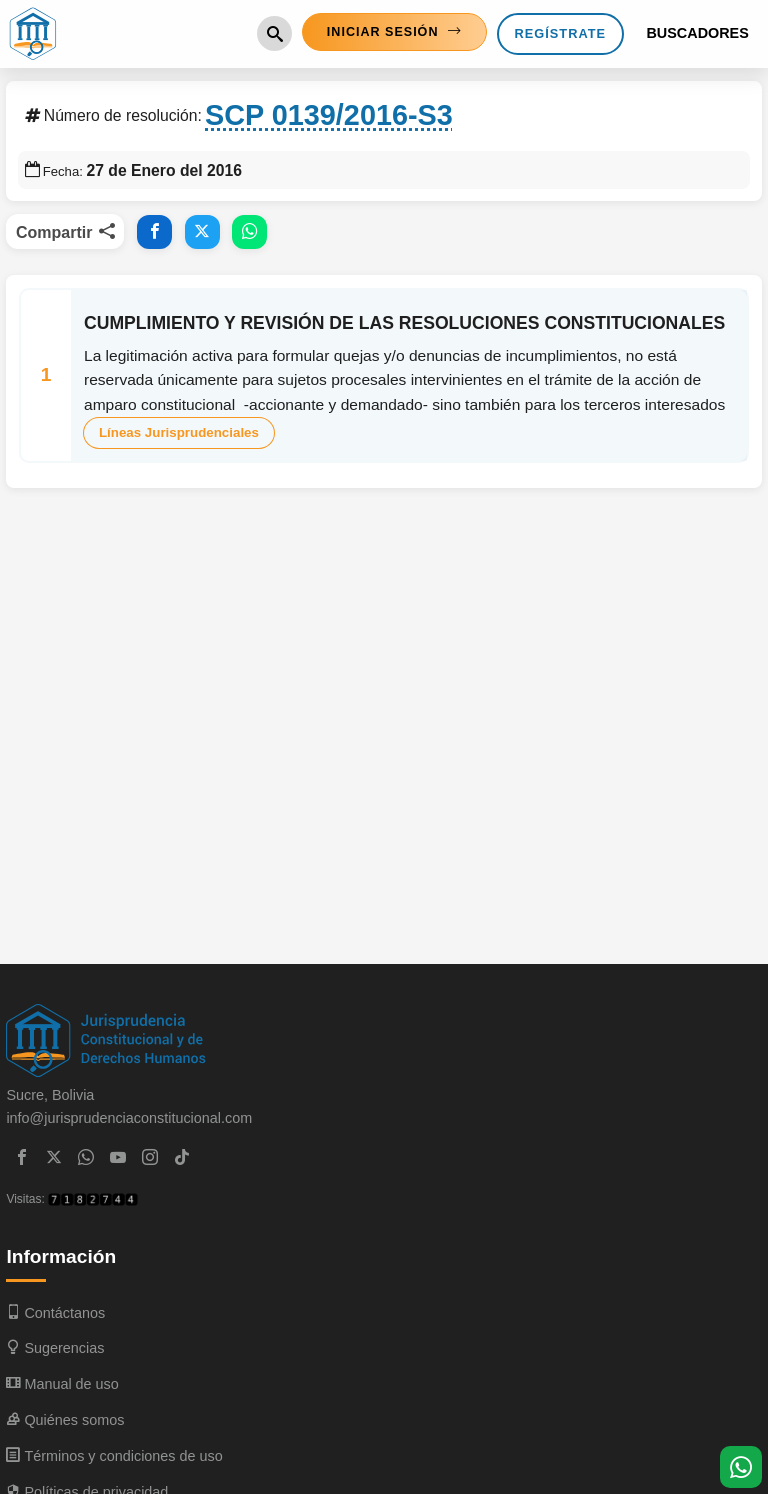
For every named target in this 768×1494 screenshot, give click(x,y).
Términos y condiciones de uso (114, 1458)
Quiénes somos (65, 1422)
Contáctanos (55, 1315)
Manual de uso (62, 1387)
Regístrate (561, 34)
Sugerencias (55, 1351)
